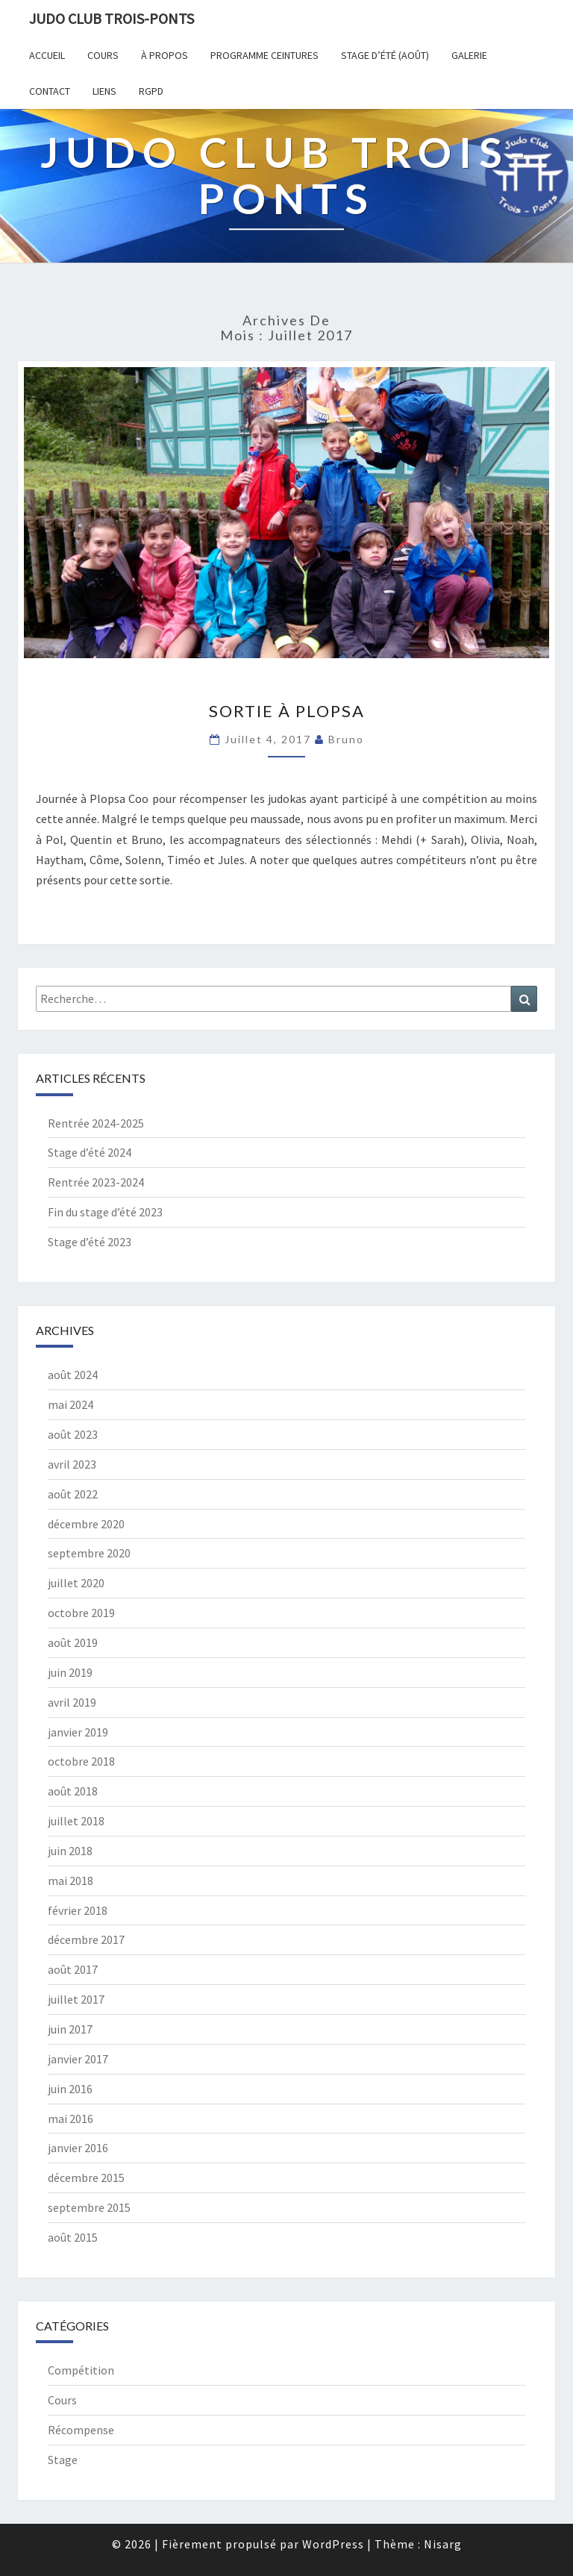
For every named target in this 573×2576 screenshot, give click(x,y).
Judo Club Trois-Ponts (111, 18)
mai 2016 (70, 2118)
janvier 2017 (78, 2058)
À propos (164, 55)
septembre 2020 (89, 1552)
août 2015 (73, 2237)
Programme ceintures (264, 55)
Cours (103, 55)
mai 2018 (70, 1880)
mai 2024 (70, 1404)
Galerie (469, 55)
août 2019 (73, 1642)
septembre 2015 (89, 2207)
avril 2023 (72, 1464)
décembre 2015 (86, 2177)
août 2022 (73, 1493)
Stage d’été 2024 (89, 1152)
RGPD (151, 91)
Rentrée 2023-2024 (96, 1182)
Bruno (346, 739)
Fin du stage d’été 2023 (105, 1211)
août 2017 (73, 1969)
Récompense (81, 2429)
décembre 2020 (86, 1523)
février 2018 (77, 1910)
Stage (63, 2459)
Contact (49, 91)
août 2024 (73, 1374)
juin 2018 (70, 1850)
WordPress (333, 2543)
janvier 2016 (78, 2147)
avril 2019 (72, 1702)
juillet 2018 (76, 1820)
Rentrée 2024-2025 (96, 1123)
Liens (104, 91)
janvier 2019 (78, 1732)
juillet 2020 (76, 1582)
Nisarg (443, 2543)
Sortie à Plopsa (287, 711)
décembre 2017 (86, 1939)
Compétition (81, 2370)
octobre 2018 (81, 1761)
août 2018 (73, 1790)
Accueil (47, 55)
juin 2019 (70, 1672)
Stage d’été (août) (385, 55)
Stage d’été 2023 (89, 1241)
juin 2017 (70, 2029)
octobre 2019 (81, 1612)
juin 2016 (70, 2088)
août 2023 (73, 1434)
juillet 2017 (76, 1999)
